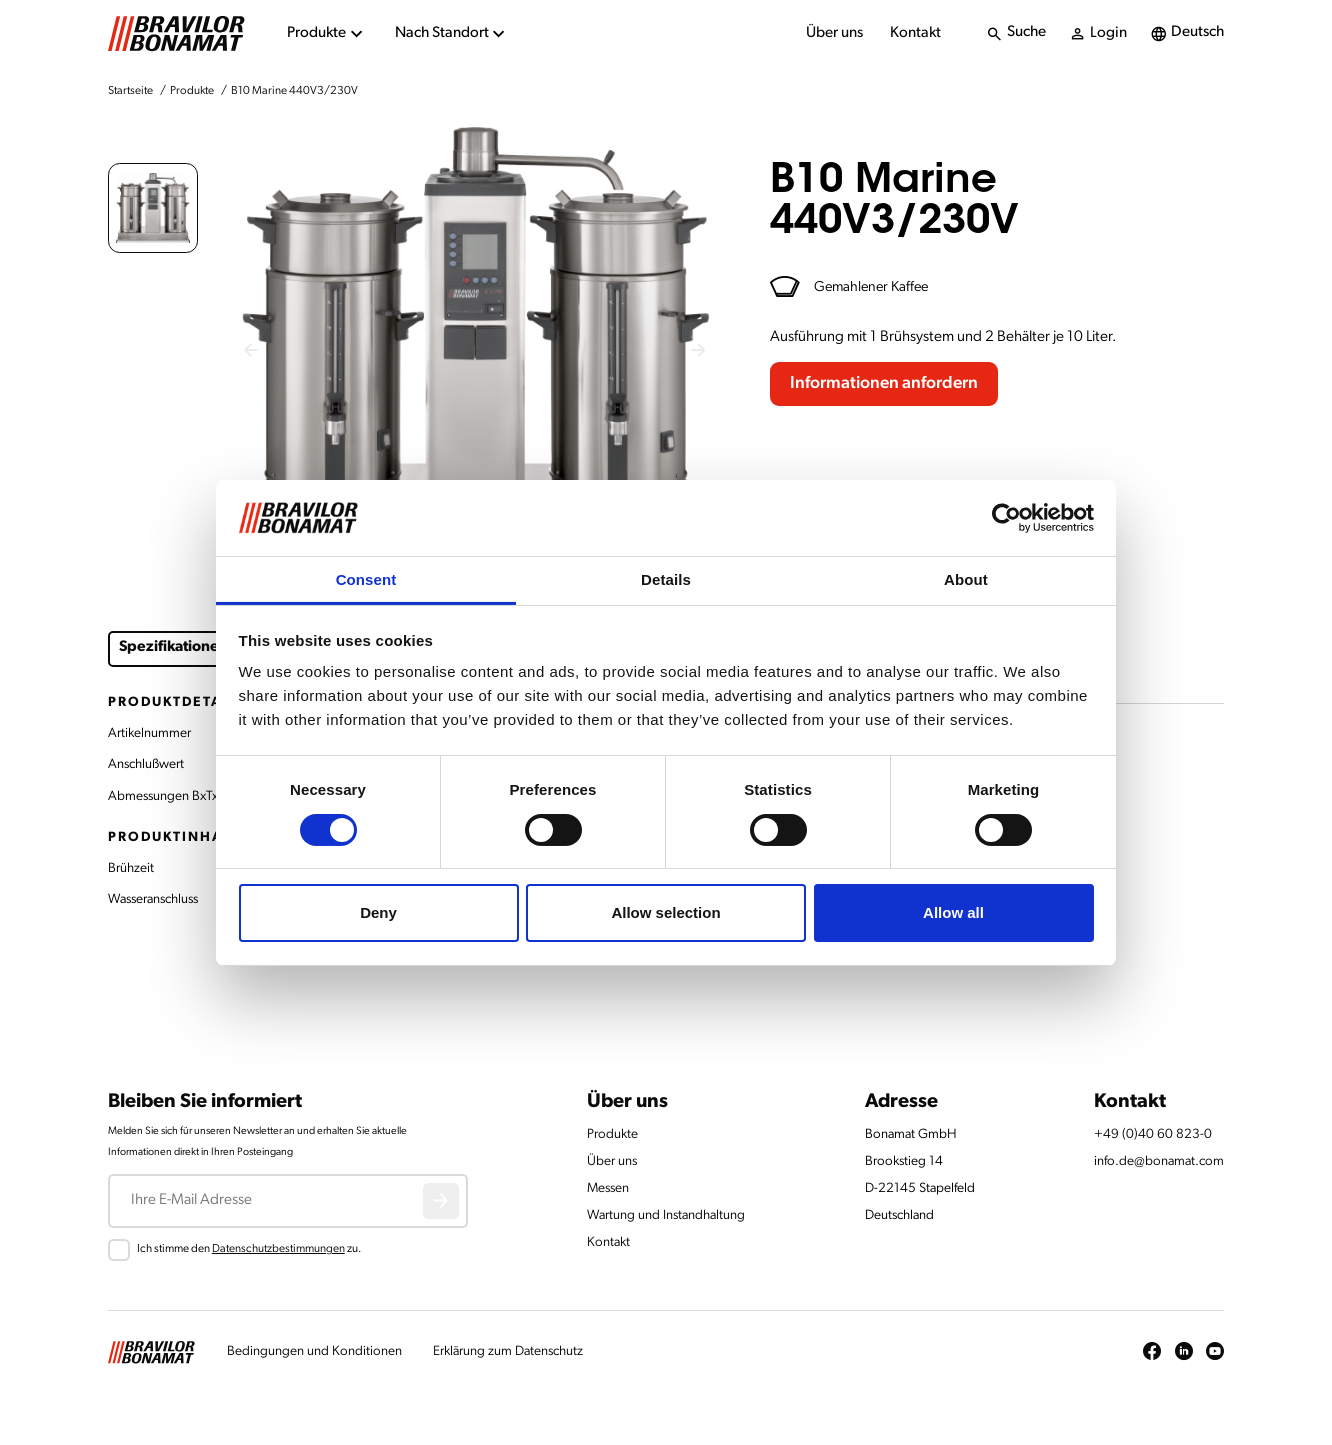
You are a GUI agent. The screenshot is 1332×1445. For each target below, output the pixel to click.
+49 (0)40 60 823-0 (1153, 1134)
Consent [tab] (366, 579)
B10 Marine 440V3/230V (294, 91)
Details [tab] (666, 579)
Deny (378, 912)
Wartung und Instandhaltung (666, 1215)
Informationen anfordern (884, 383)
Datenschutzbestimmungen (278, 1249)
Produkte (192, 91)
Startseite (130, 91)
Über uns (834, 33)
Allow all (953, 912)
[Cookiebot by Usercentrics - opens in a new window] (1006, 518)
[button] (153, 208)
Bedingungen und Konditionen (314, 1351)
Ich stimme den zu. (249, 1249)
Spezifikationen (173, 647)
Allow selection (665, 912)
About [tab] (966, 579)
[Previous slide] (251, 349)
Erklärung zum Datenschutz (508, 1351)
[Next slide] (699, 349)
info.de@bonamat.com (1159, 1161)
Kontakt (915, 33)
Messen (608, 1188)
